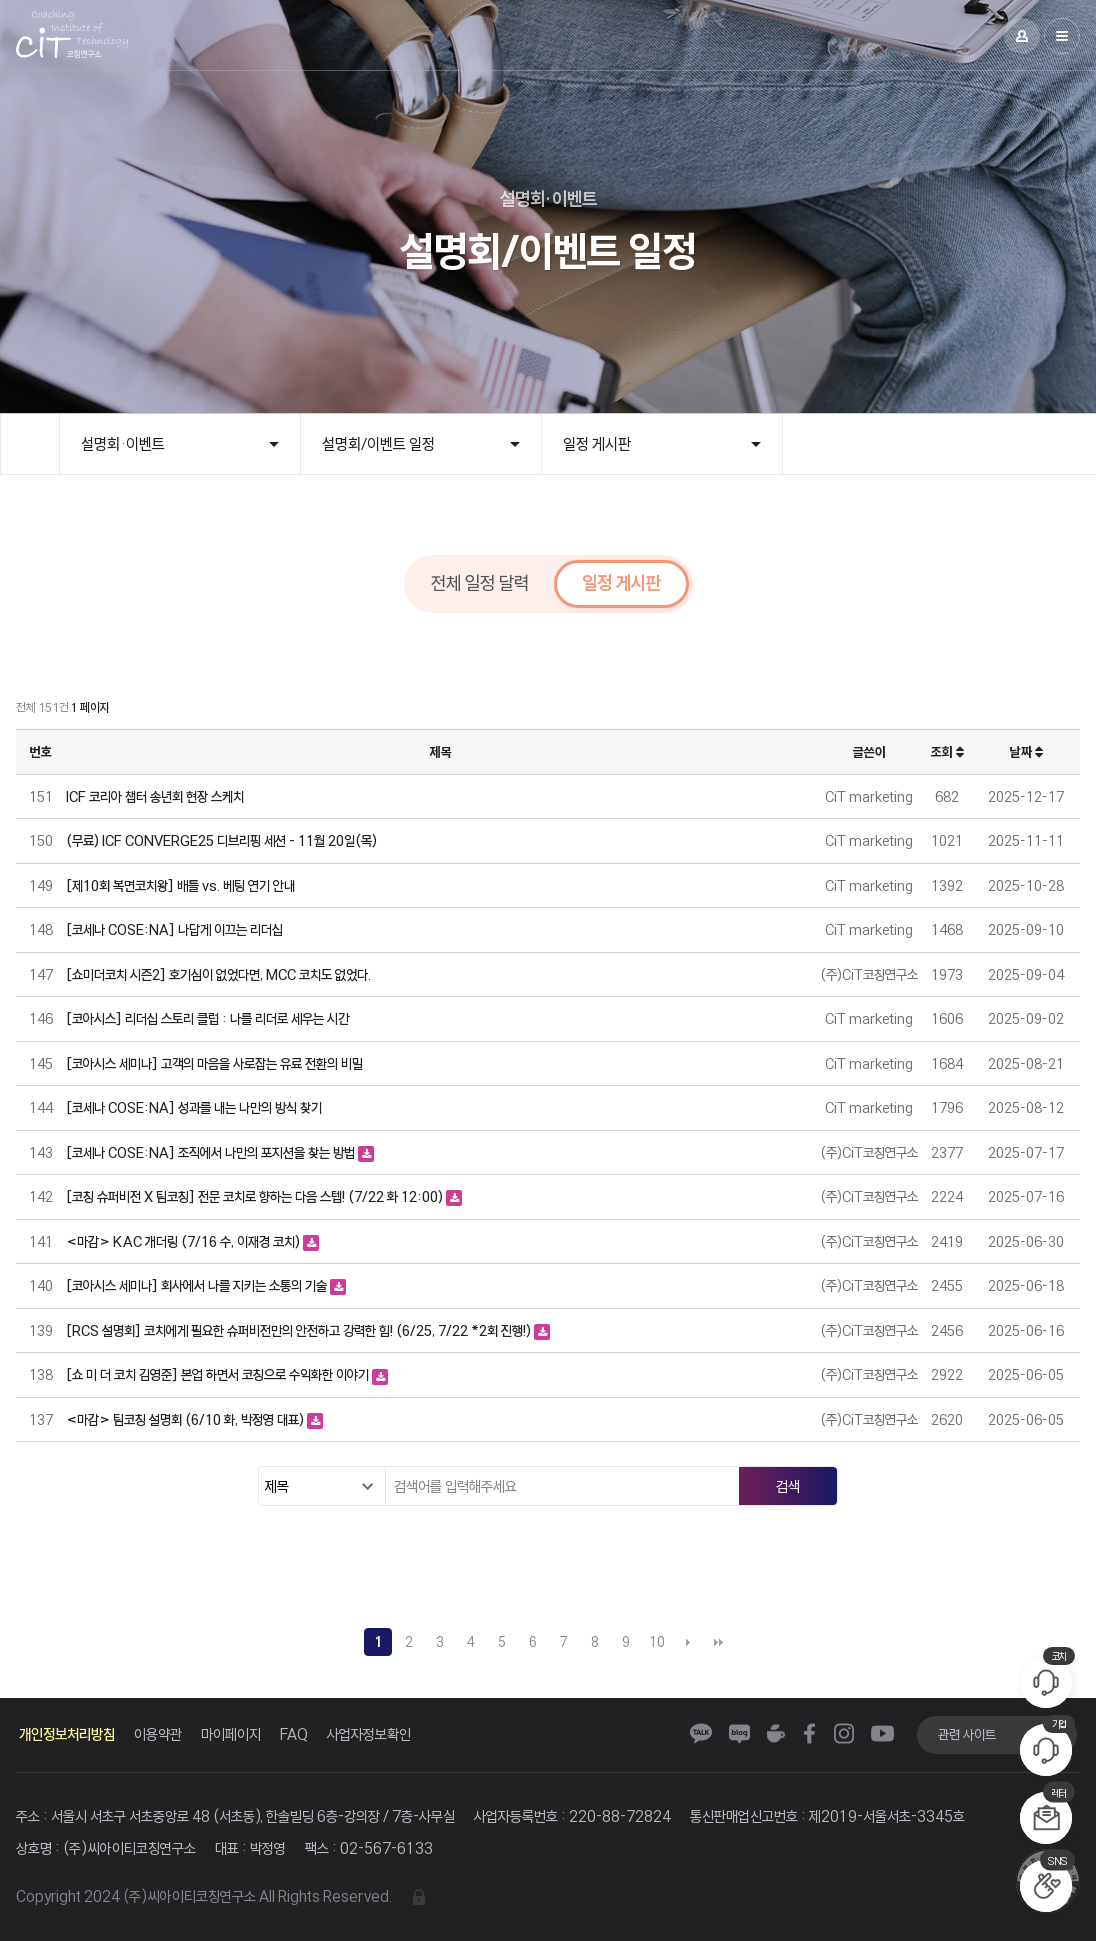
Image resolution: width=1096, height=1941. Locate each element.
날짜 (1026, 752)
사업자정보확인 (369, 1734)
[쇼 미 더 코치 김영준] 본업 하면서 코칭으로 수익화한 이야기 (219, 1374)
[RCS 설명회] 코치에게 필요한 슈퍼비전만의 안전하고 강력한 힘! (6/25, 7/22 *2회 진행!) (300, 1330)
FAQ (294, 1734)
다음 (688, 1642)
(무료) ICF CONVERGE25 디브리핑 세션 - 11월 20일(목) (221, 840)
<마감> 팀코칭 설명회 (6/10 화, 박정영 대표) (186, 1419)
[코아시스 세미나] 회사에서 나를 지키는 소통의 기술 (198, 1285)
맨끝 (719, 1642)
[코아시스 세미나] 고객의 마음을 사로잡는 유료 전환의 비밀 (214, 1063)
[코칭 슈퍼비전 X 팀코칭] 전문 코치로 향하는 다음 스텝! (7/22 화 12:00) (256, 1196)
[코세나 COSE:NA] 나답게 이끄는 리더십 (174, 929)
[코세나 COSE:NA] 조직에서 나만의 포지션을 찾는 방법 (212, 1152)
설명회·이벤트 (123, 444)
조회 (947, 752)
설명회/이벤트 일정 (378, 444)
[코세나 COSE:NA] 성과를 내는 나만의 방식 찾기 (194, 1107)
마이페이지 (231, 1734)
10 (657, 1642)
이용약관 (158, 1734)
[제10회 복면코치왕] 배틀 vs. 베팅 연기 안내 (180, 885)
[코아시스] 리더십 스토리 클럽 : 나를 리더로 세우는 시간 (207, 1018)
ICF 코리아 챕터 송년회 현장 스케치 (155, 796)
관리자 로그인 (419, 1897)
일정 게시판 (597, 444)
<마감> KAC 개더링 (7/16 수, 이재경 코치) (184, 1241)
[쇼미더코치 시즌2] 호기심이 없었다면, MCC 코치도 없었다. (218, 974)
